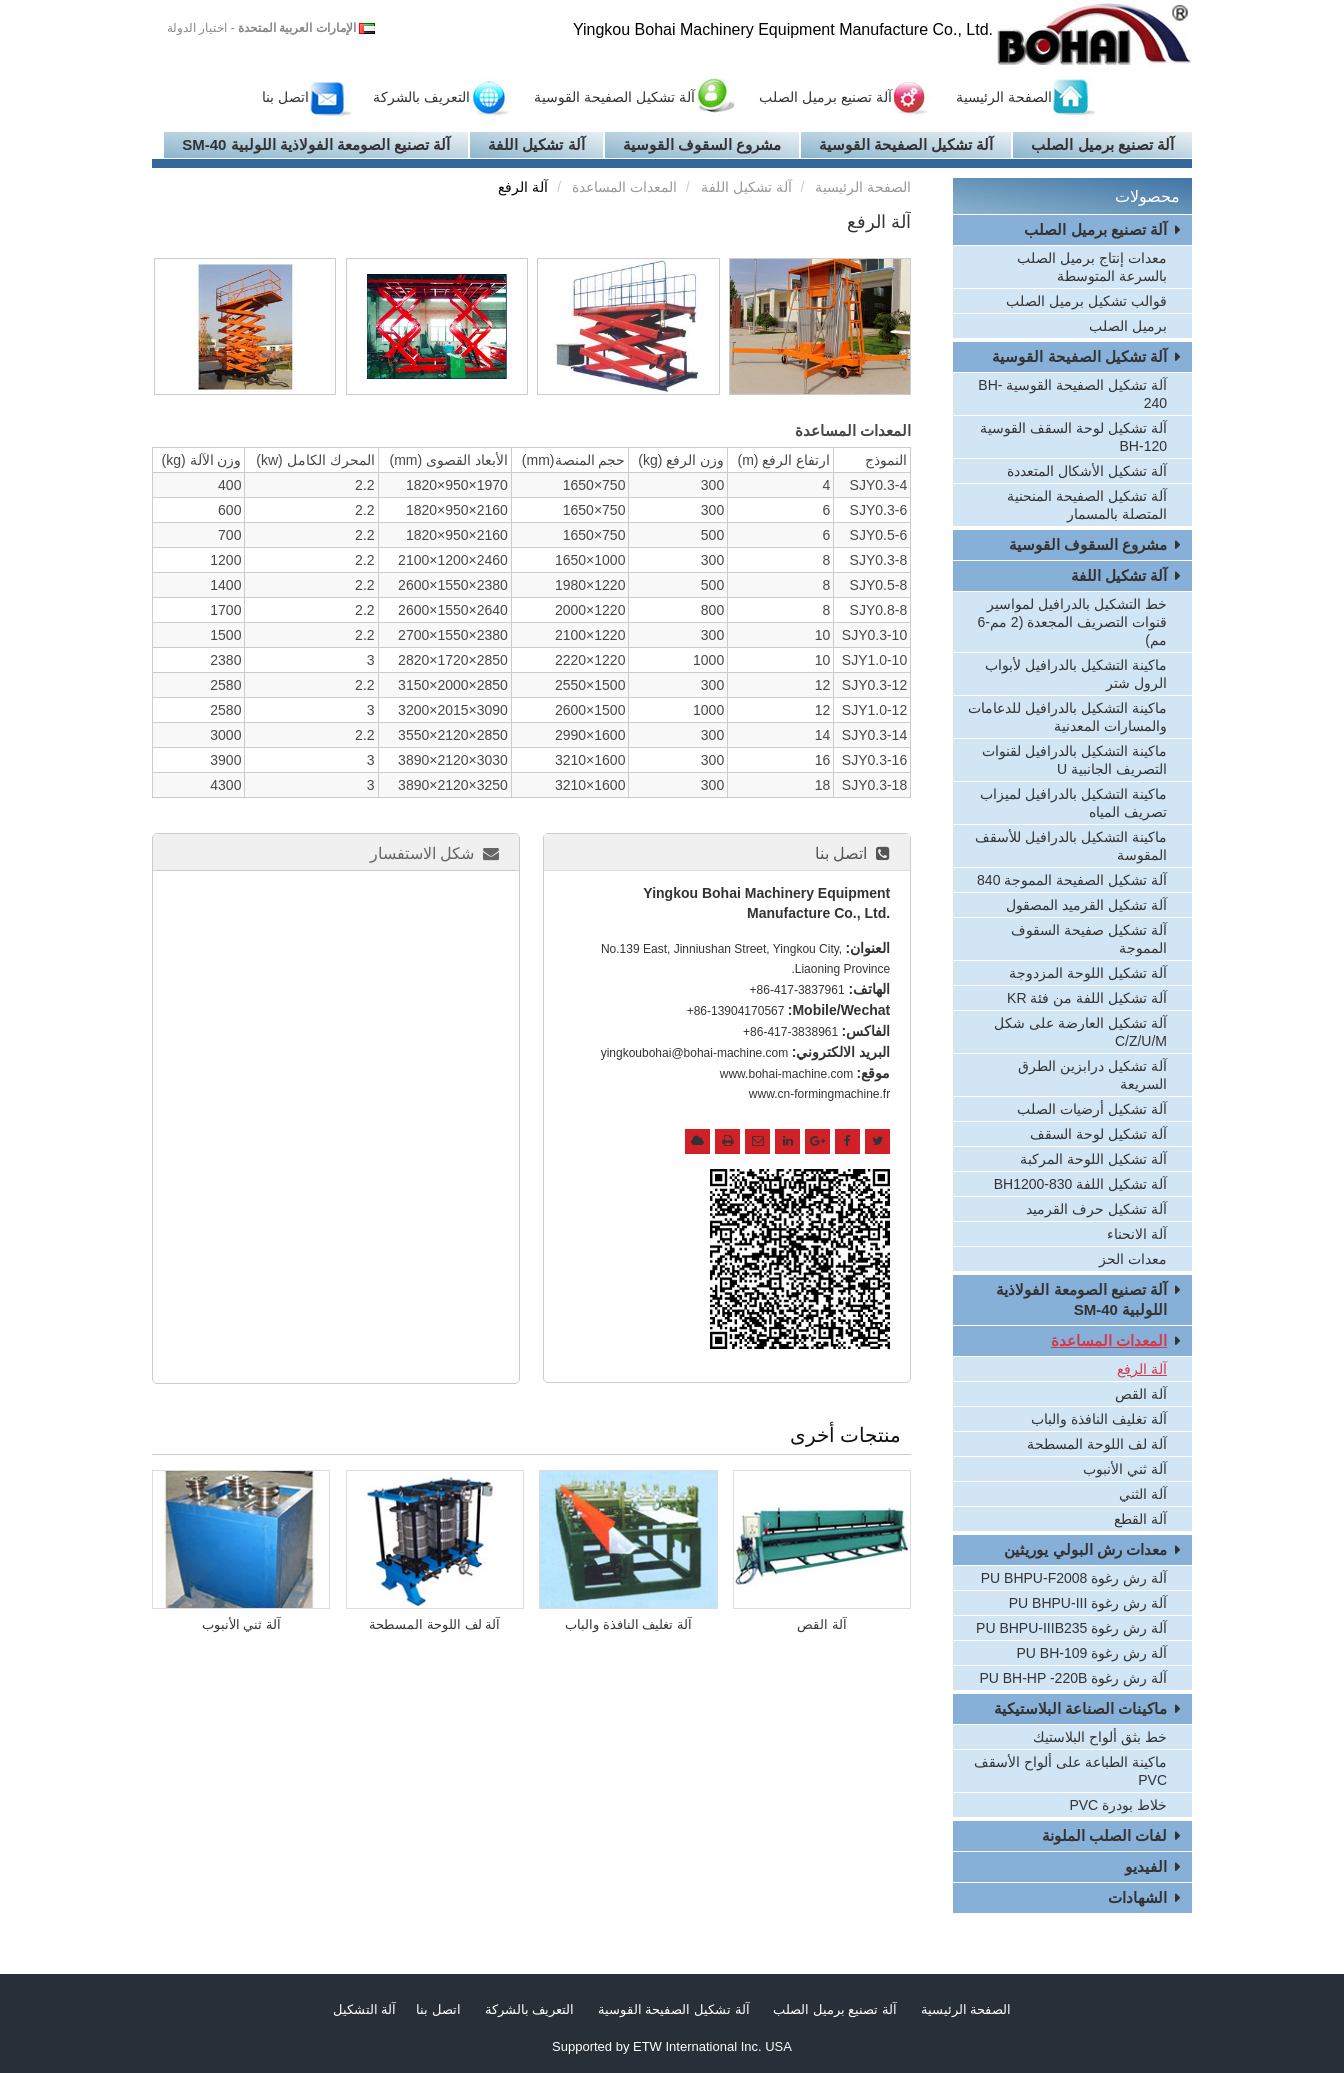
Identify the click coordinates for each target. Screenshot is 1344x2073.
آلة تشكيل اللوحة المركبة (1093, 1159)
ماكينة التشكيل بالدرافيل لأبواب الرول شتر (1076, 674)
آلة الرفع (1142, 1369)
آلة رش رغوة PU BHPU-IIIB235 (1071, 1628)
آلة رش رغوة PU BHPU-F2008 (1074, 1578)
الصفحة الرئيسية (1004, 97)
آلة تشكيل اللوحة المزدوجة (1088, 973)
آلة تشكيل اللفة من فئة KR (1087, 998)
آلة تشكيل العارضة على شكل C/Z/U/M (1080, 1032)
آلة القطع (1140, 1519)
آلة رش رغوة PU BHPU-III (1088, 1603)
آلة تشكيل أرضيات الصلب (1092, 1109)
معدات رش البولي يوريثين (1085, 1549)
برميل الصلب (1128, 326)
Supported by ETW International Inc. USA (672, 2046)
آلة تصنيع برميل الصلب (825, 97)
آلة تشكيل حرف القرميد (1096, 1209)
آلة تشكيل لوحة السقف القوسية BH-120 (1073, 437)
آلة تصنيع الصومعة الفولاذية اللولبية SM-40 (316, 144)
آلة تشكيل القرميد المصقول (1086, 905)
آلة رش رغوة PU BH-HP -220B (1073, 1678)
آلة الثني (1143, 1494)
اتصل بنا (285, 97)
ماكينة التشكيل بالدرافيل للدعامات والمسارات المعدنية (1067, 717)
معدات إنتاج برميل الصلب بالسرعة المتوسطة (1092, 267)
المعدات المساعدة (624, 187)
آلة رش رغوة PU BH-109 (1092, 1653)
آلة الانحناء (1137, 1234)
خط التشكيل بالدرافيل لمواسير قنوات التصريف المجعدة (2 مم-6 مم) (1073, 622)
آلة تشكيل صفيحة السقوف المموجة (1089, 939)
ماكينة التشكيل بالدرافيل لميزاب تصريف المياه (1073, 803)
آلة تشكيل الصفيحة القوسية (614, 97)
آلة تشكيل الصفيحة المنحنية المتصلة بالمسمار (1087, 505)
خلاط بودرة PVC (1118, 1805)
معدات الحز (1133, 1259)
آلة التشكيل (365, 2009)
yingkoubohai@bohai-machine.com (695, 1053)
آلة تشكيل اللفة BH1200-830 (1080, 1184)
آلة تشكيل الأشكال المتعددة (1087, 471)
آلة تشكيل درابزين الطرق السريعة (1092, 1075)
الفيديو (1146, 1866)
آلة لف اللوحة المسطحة (434, 1624)
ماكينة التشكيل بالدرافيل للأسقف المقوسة (1071, 846)
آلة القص (822, 1624)
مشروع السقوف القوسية (702, 144)
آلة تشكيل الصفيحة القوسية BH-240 (1072, 394)
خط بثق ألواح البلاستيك (1100, 1737)
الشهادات (1137, 1897)
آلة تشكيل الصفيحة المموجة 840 (1072, 880)
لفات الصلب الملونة (1104, 1835)
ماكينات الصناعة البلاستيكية (1080, 1708)
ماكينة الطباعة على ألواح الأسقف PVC (1070, 1771)
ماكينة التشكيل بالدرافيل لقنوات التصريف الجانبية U (1074, 760)
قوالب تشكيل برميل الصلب (1086, 301)
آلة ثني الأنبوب (241, 1624)
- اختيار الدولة (261, 28)
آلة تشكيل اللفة (536, 144)
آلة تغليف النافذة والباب (628, 1624)
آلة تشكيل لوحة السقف (1098, 1134)
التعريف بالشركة (421, 97)
